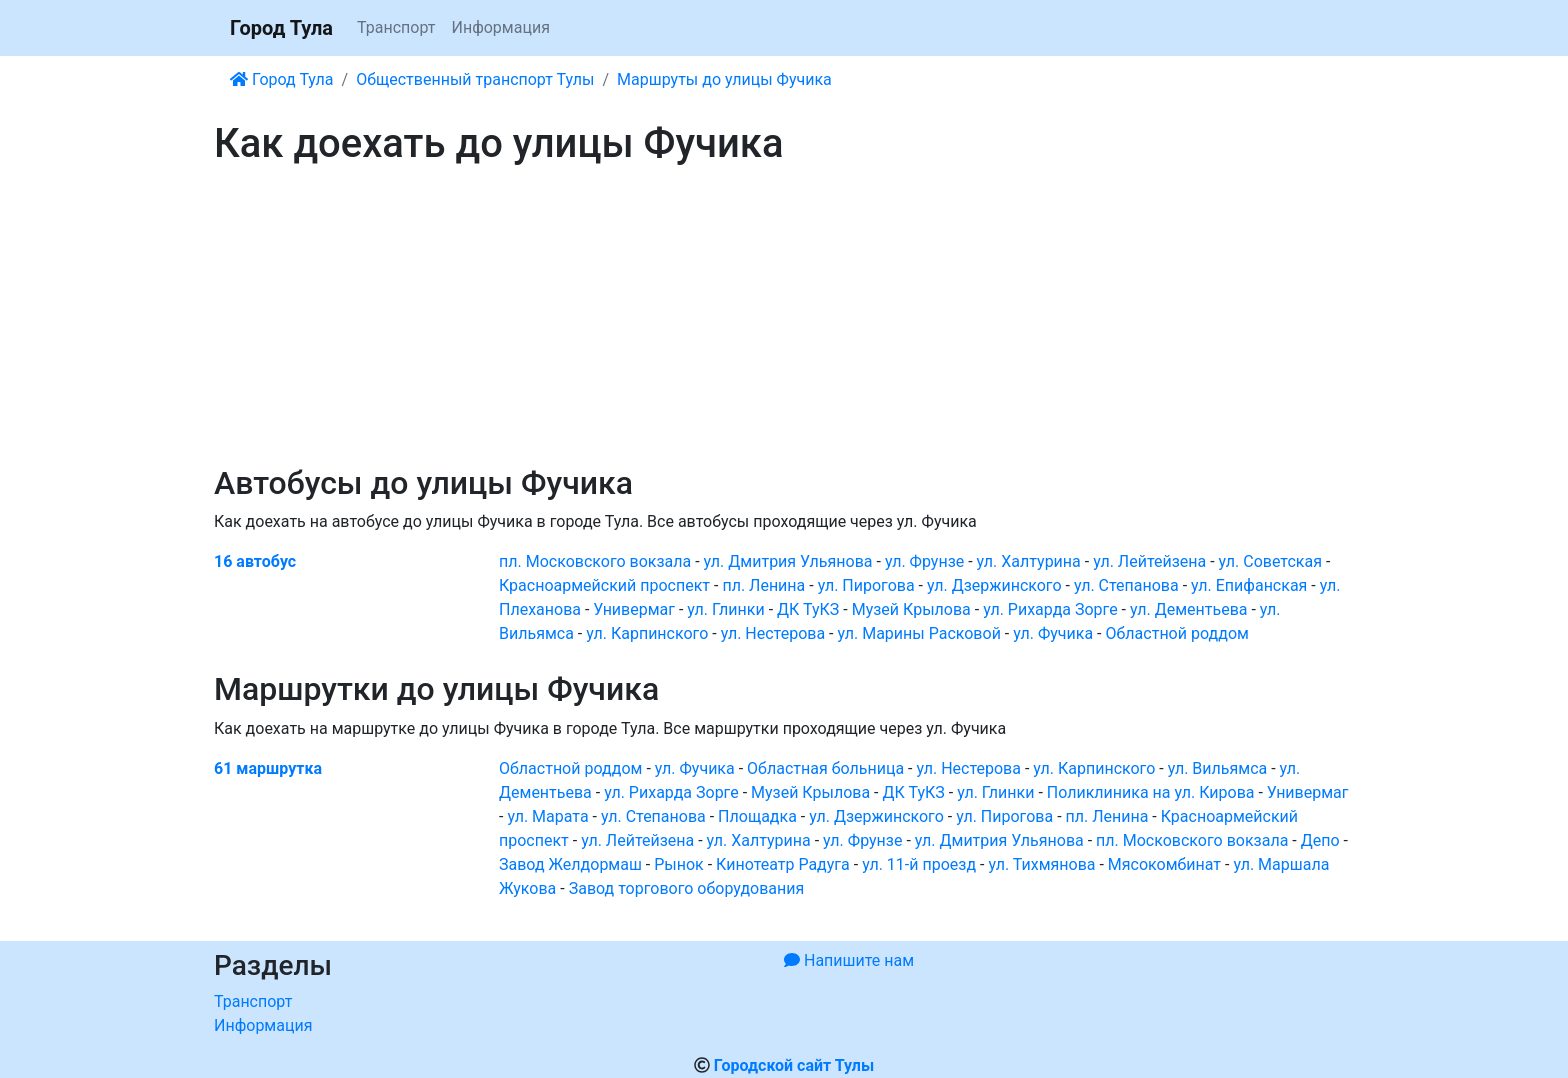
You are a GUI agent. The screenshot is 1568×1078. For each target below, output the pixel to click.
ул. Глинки (725, 609)
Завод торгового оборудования (687, 888)
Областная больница (825, 768)
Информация (500, 27)
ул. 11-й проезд (919, 864)
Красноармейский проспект (604, 585)
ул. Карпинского (647, 633)
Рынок (679, 864)
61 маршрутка (268, 768)
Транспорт (396, 27)
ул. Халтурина (1029, 561)
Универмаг (634, 609)
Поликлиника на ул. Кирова (1151, 792)
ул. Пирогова (866, 585)
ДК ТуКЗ (808, 609)
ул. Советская (1270, 561)
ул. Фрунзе (924, 561)
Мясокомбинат (1164, 864)
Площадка (757, 816)
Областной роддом (1177, 633)
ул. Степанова (1126, 585)
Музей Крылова (911, 609)
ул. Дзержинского (994, 585)
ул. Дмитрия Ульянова (788, 561)
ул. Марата (547, 816)
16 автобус (255, 561)
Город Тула (281, 28)
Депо (1320, 840)
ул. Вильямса (1218, 768)
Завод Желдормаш (570, 864)
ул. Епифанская (1249, 585)
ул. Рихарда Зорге (1050, 609)
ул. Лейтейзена (1149, 561)
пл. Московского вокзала (595, 561)
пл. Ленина (763, 585)
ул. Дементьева (1189, 609)
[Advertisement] (784, 316)
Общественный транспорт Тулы (475, 79)
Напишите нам (849, 960)
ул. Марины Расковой (918, 633)
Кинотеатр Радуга (783, 864)
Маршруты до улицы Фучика (724, 79)
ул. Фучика (1053, 633)
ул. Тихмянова (1041, 864)
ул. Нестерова (773, 633)
